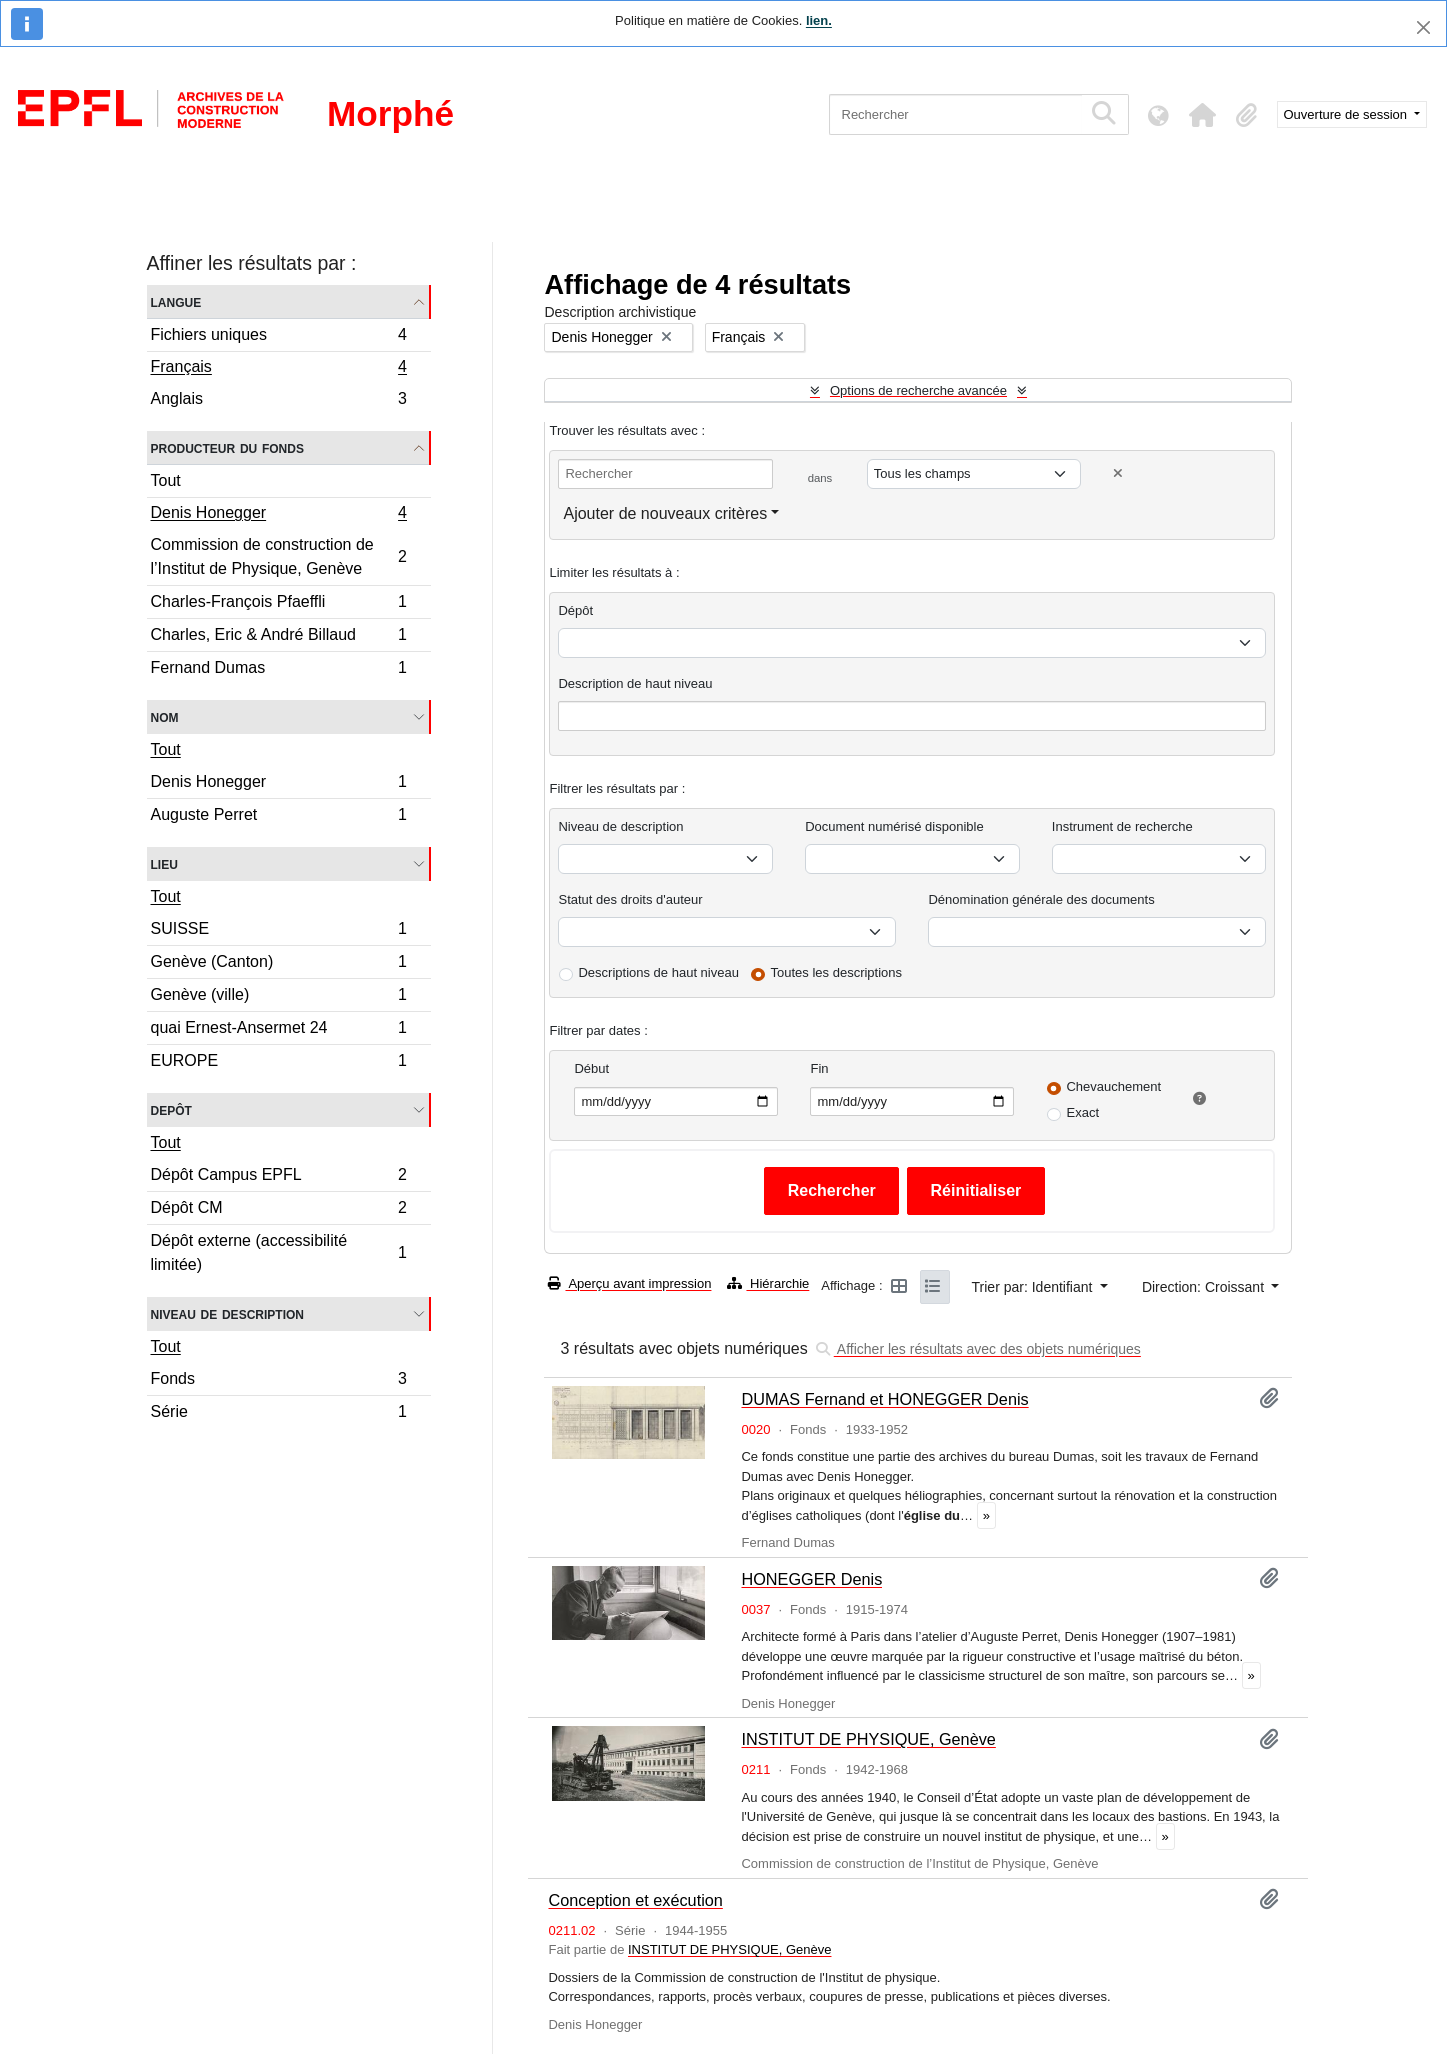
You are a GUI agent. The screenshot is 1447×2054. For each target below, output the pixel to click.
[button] (1203, 115)
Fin (819, 1068)
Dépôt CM (279, 1210)
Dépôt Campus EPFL (279, 1177)
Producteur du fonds (227, 447)
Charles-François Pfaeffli (279, 604)
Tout (166, 480)
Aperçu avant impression (629, 1283)
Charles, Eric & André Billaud (279, 637)
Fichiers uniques (279, 337)
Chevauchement (1113, 1086)
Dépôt (575, 610)
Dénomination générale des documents (1041, 899)
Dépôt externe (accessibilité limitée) (279, 1252)
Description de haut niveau (635, 683)
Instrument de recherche (1122, 826)
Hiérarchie (768, 1283)
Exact (1082, 1112)
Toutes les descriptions (837, 972)
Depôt (171, 1109)
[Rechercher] (955, 114)
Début (591, 1068)
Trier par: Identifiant (1034, 1287)
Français (279, 369)
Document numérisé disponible (894, 826)
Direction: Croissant (1205, 1287)
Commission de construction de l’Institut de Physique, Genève (279, 556)
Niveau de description (227, 1313)
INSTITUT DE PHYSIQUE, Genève (868, 1739)
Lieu (164, 863)
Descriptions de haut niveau (658, 972)
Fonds (279, 1381)
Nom (165, 716)
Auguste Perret (279, 817)
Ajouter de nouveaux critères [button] (665, 513)
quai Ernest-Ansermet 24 (279, 1030)
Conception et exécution (635, 1900)
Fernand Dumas (279, 670)
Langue (176, 301)
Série (279, 1414)
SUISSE (279, 931)
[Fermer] (1423, 27)
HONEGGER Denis (811, 1579)
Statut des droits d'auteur (630, 899)
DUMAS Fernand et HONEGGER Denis (884, 1399)
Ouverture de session (1347, 114)
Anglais (279, 401)
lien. (819, 20)
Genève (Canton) (279, 964)
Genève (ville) (279, 997)
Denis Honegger (279, 515)
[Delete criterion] (1118, 473)
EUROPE (279, 1063)
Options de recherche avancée (918, 390)
